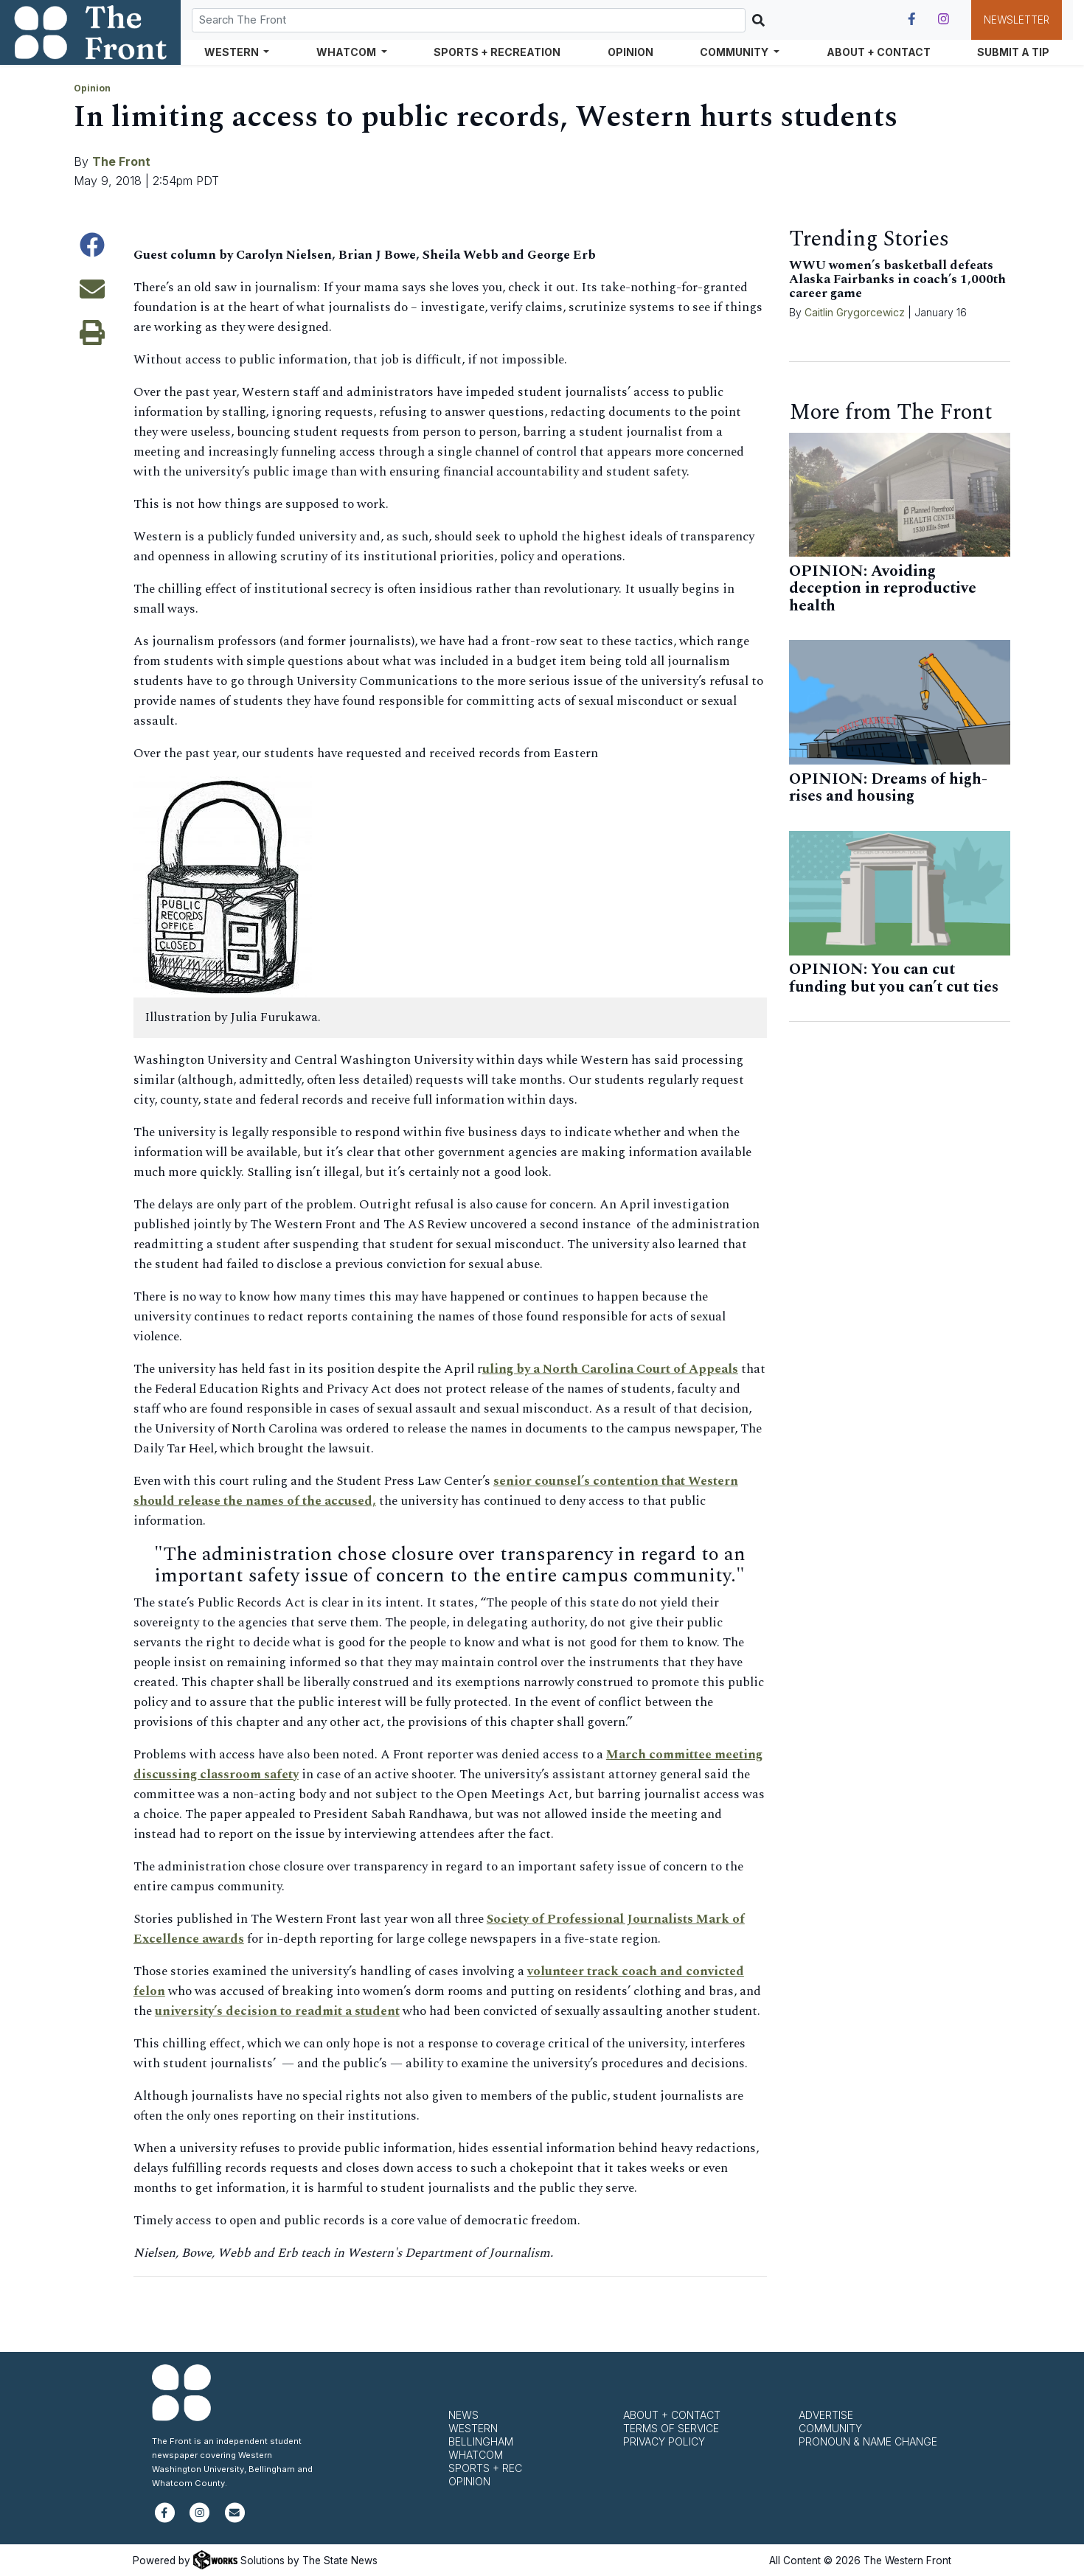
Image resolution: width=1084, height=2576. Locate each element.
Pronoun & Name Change (868, 2441)
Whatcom (475, 2454)
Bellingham (480, 2441)
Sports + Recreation (497, 52)
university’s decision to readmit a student (277, 2011)
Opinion (630, 52)
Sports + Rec (485, 2468)
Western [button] (232, 52)
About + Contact (879, 52)
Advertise (826, 2415)
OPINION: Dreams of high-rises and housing (888, 788)
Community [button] (735, 52)
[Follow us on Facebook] (912, 19)
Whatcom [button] (347, 52)
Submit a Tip (1013, 52)
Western (473, 2428)
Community (830, 2428)
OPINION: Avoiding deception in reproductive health (882, 589)
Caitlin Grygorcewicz (855, 312)
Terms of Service (671, 2428)
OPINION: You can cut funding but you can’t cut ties (893, 978)
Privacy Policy (664, 2441)
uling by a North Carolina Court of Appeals (610, 1369)
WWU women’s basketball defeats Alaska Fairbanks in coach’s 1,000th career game (897, 279)
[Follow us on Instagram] (943, 19)
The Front (121, 161)
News (463, 2415)
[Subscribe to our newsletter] (235, 2519)
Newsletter (1016, 20)
